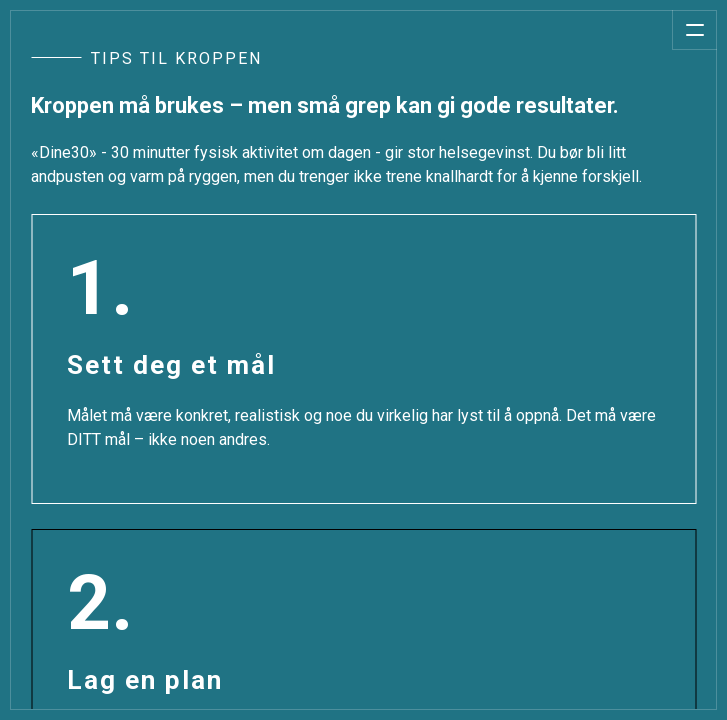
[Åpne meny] (694, 30)
